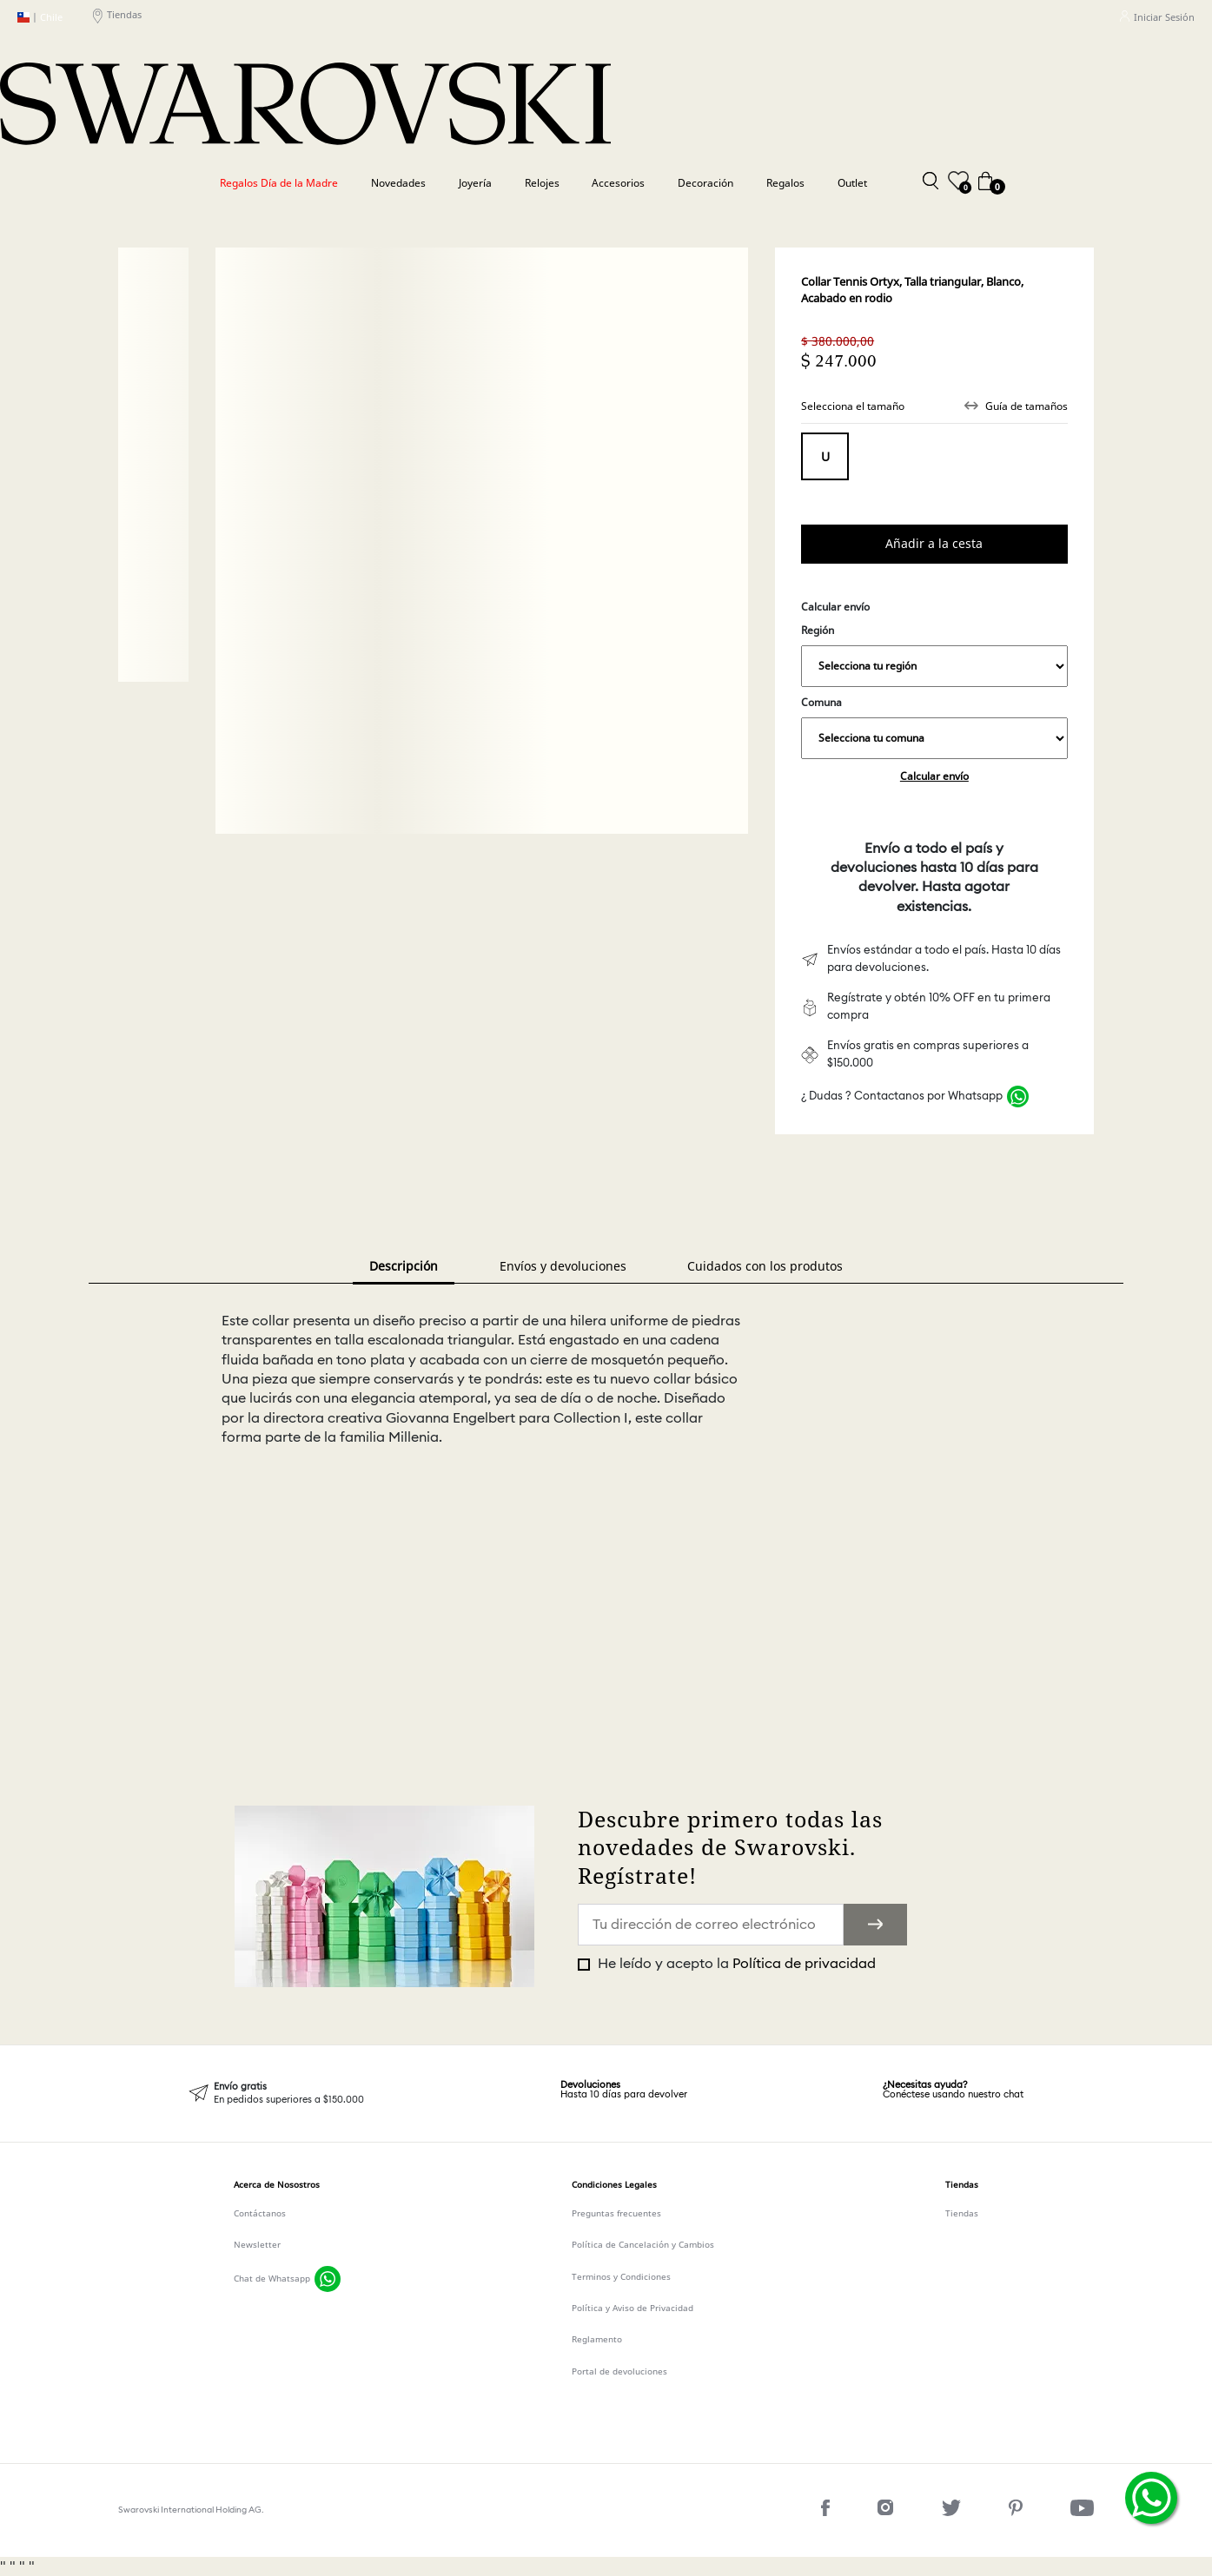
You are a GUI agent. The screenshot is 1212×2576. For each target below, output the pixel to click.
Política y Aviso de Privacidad (632, 2308)
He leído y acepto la (735, 1964)
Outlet (852, 182)
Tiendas (117, 17)
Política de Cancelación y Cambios (643, 2244)
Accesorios (618, 182)
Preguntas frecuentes (616, 2213)
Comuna (934, 727)
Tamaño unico (825, 456)
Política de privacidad (804, 1964)
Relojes (542, 182)
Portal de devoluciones (619, 2371)
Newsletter (257, 2244)
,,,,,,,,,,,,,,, (934, 666)
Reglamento (597, 2339)
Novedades (398, 182)
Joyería (475, 182)
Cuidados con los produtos (765, 1266)
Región (934, 655)
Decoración (705, 182)
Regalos (785, 182)
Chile (40, 17)
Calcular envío (934, 776)
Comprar (934, 544)
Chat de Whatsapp (272, 2278)
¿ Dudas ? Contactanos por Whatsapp (902, 1096)
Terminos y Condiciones (621, 2276)
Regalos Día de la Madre (279, 182)
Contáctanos (260, 2213)
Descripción (403, 1266)
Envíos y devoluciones (563, 1266)
